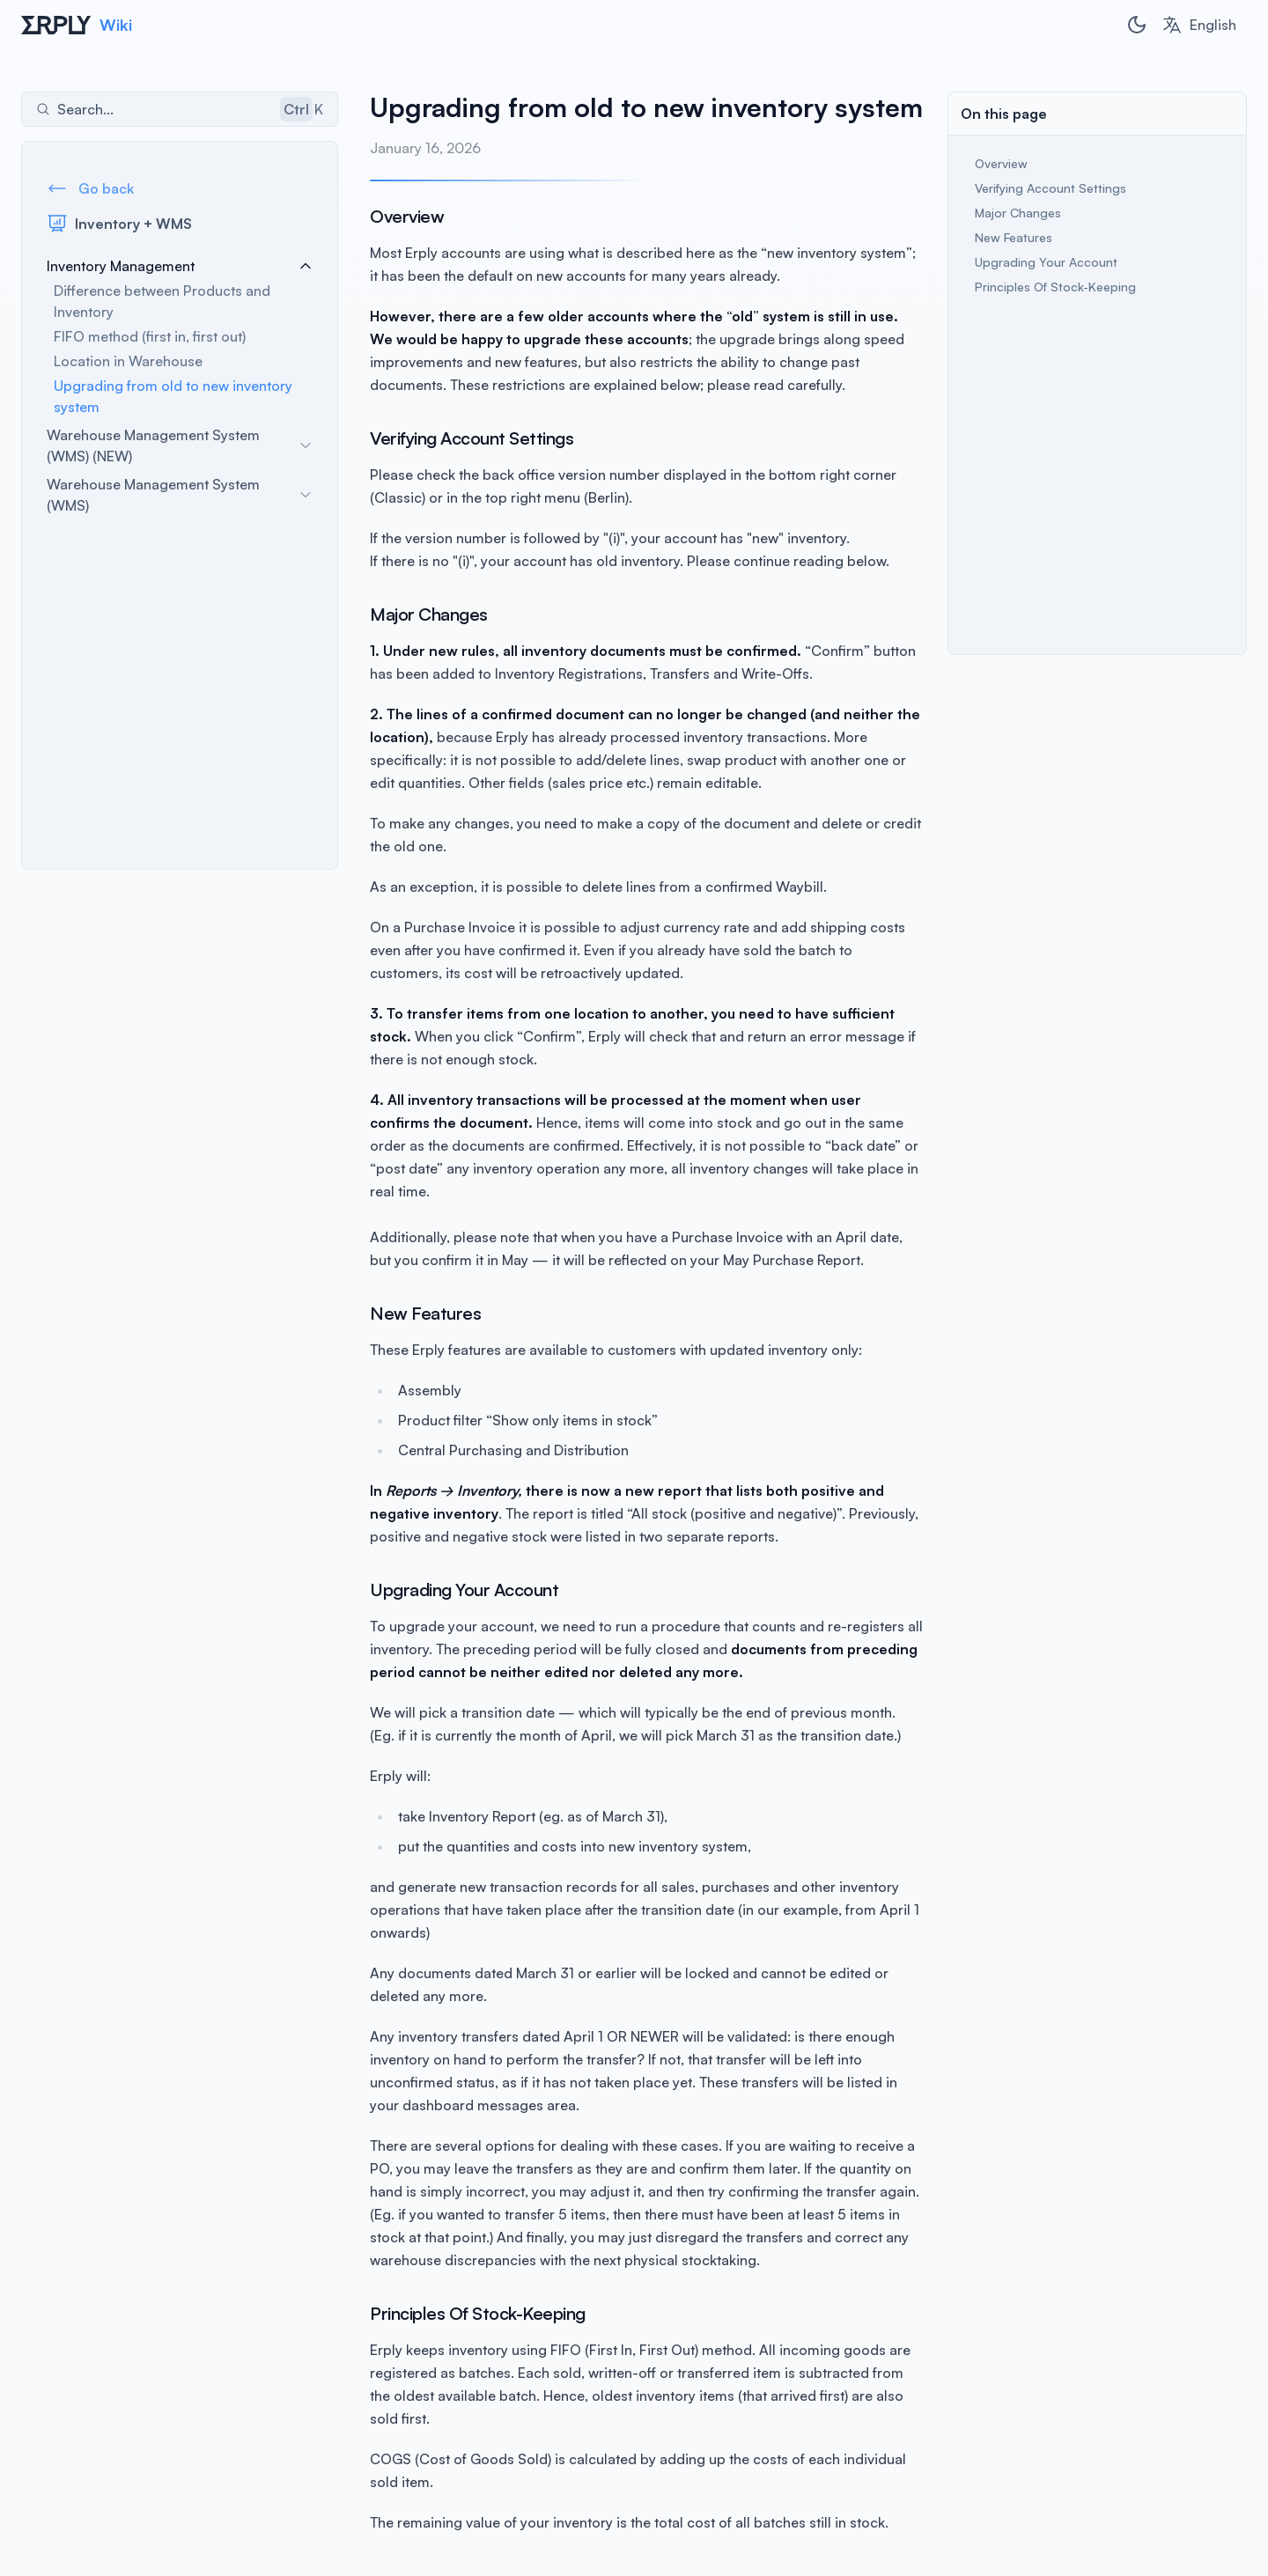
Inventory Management (180, 266)
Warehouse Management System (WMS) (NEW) (180, 445)
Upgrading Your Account (1046, 261)
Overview (1001, 163)
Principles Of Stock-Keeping (1055, 286)
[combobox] (1198, 24)
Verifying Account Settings (1050, 187)
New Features (1013, 237)
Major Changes (1018, 212)
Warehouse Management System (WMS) (180, 494)
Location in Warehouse (128, 361)
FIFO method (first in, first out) (150, 336)
